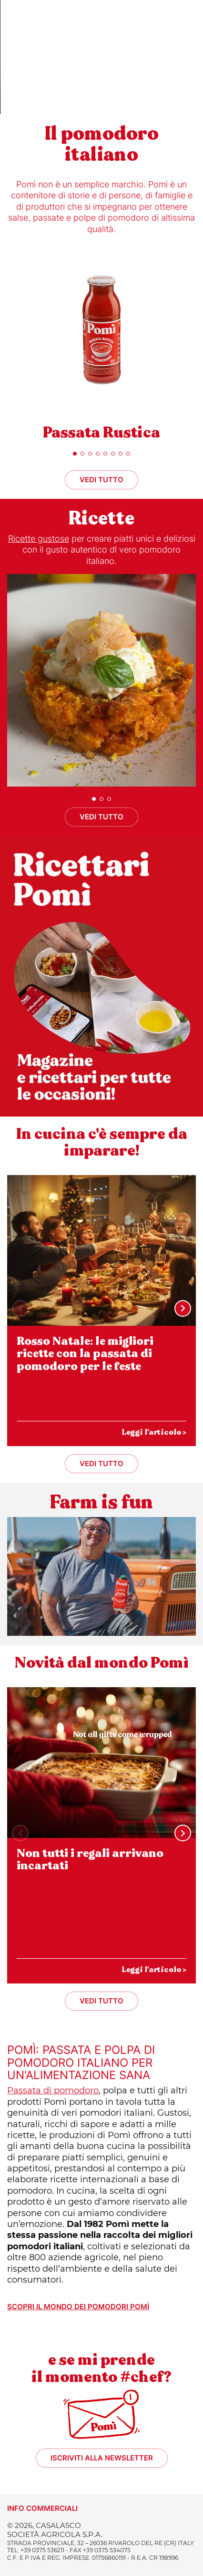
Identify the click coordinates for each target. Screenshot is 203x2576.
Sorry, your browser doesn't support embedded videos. (101, 57)
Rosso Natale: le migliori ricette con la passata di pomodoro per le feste (85, 1354)
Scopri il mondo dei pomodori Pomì (78, 2307)
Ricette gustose (38, 539)
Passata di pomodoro (53, 2090)
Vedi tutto (101, 479)
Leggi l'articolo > (154, 1432)
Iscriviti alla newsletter (102, 2457)
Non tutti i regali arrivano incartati (90, 1859)
